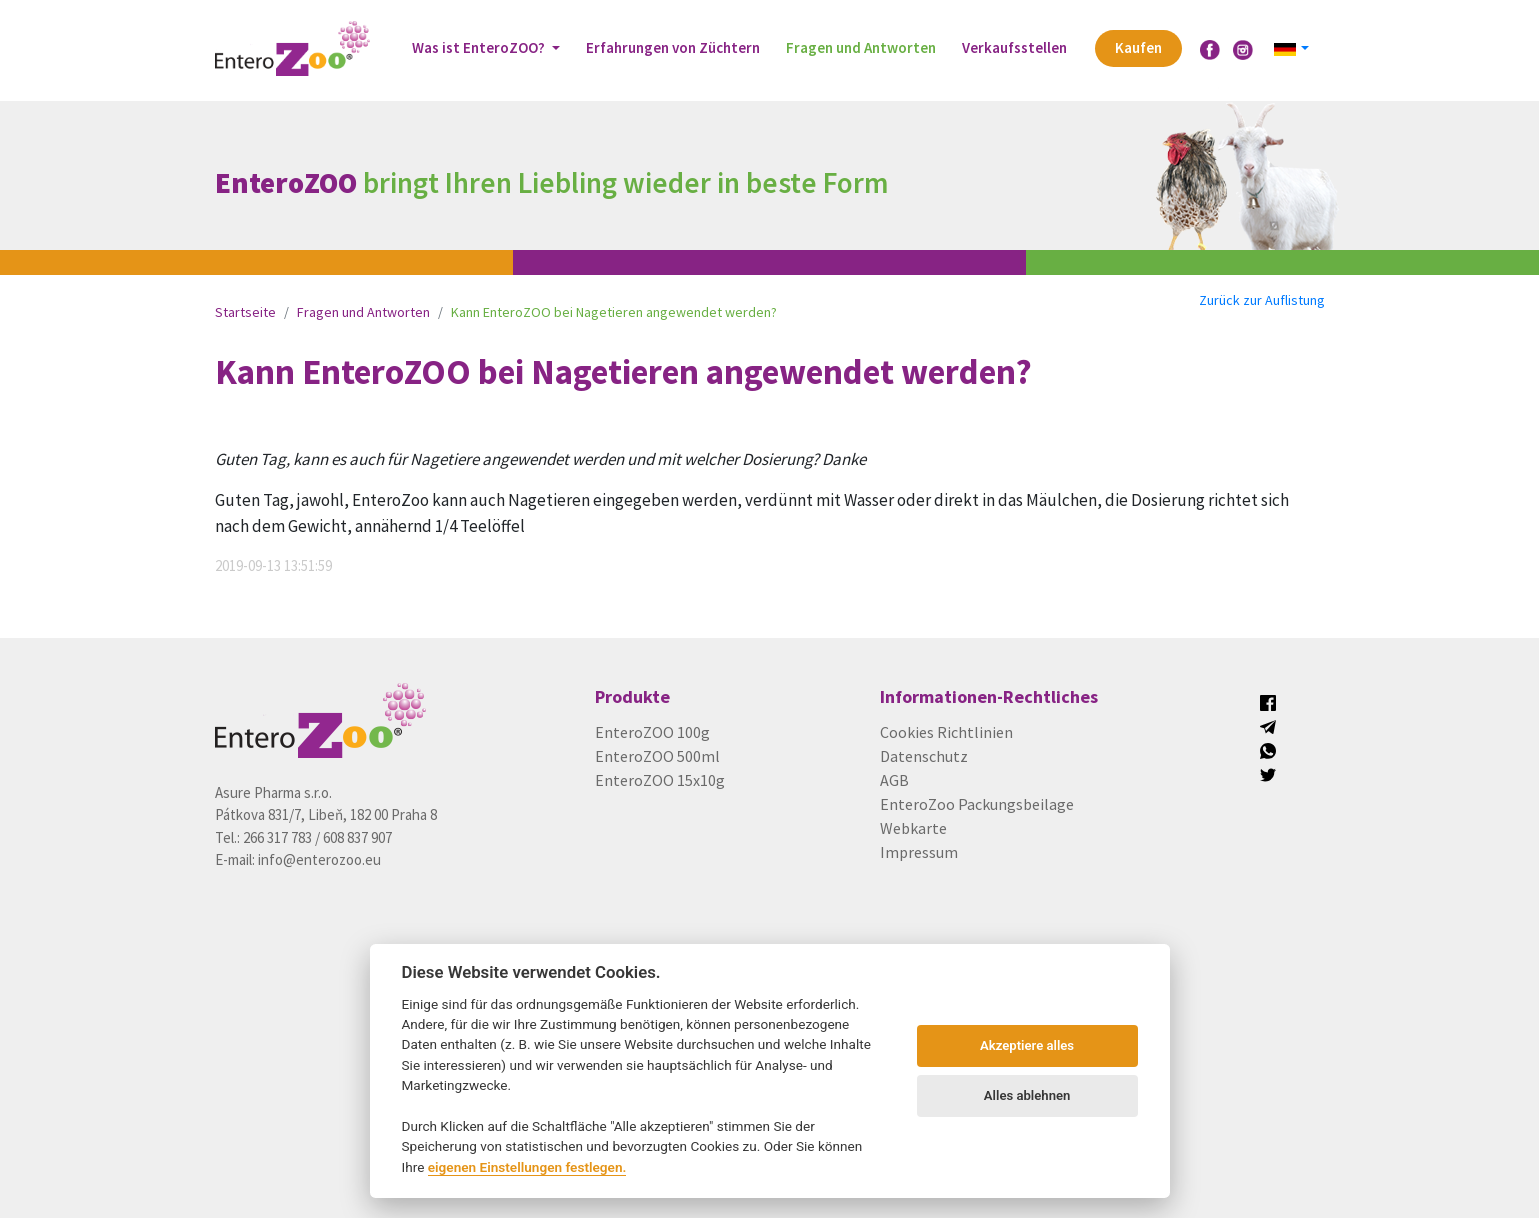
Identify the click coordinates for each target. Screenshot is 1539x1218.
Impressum (919, 852)
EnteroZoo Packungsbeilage (977, 804)
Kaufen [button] (1138, 47)
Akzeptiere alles (1027, 1045)
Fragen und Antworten (861, 47)
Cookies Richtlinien (946, 732)
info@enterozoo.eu (319, 859)
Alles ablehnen (1027, 1095)
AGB (894, 780)
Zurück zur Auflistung (1262, 300)
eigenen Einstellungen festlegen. (527, 1167)
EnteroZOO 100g (652, 732)
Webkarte (913, 828)
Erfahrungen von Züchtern (673, 47)
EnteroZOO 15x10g (660, 780)
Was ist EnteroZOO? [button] (480, 47)
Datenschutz (924, 756)
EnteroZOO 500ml (657, 756)
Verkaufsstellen (1014, 47)
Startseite (245, 312)
